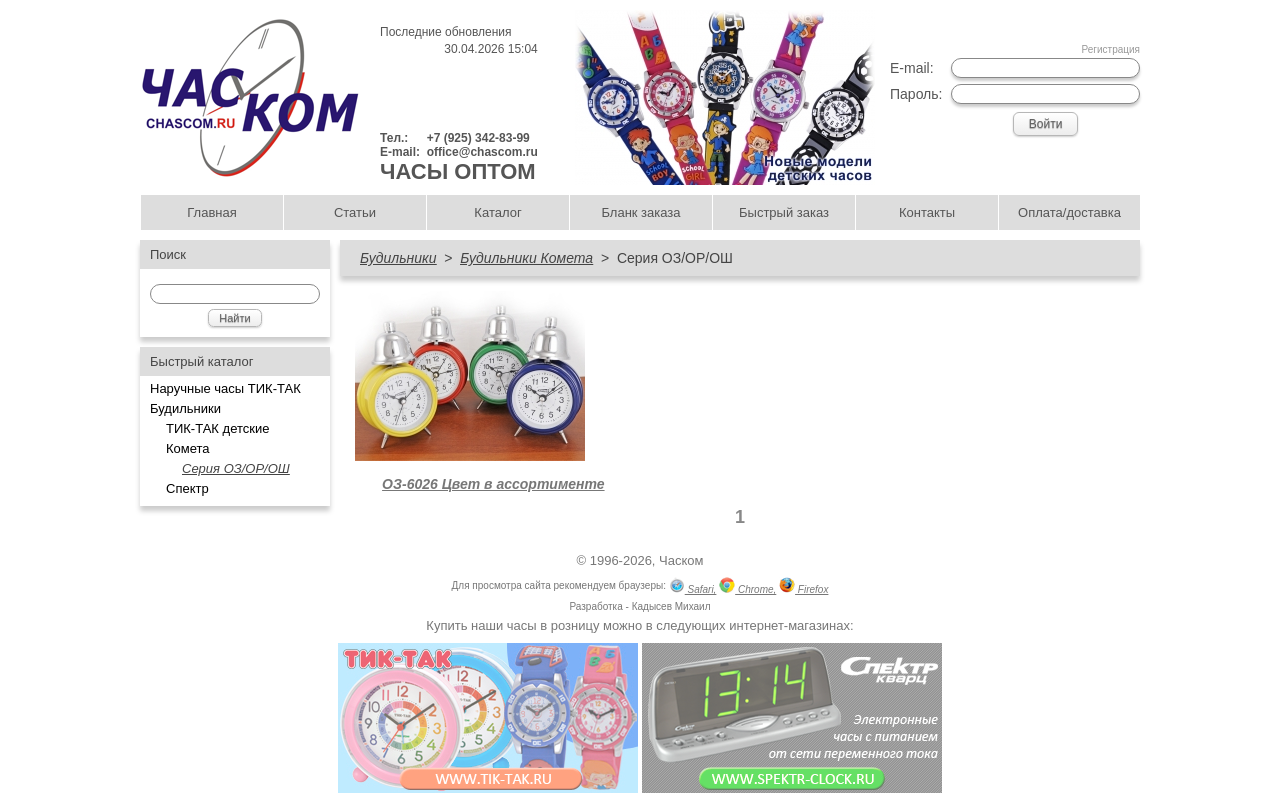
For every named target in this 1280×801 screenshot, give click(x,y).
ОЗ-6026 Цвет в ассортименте (493, 484)
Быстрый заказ (784, 212)
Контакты (927, 212)
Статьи (355, 212)
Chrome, (747, 587)
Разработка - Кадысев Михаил (639, 606)
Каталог (497, 212)
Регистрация (1111, 49)
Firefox (803, 587)
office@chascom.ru (482, 152)
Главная (211, 212)
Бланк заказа (640, 212)
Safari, (693, 587)
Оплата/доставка (1069, 212)
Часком (681, 560)
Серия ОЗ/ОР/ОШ (236, 468)
